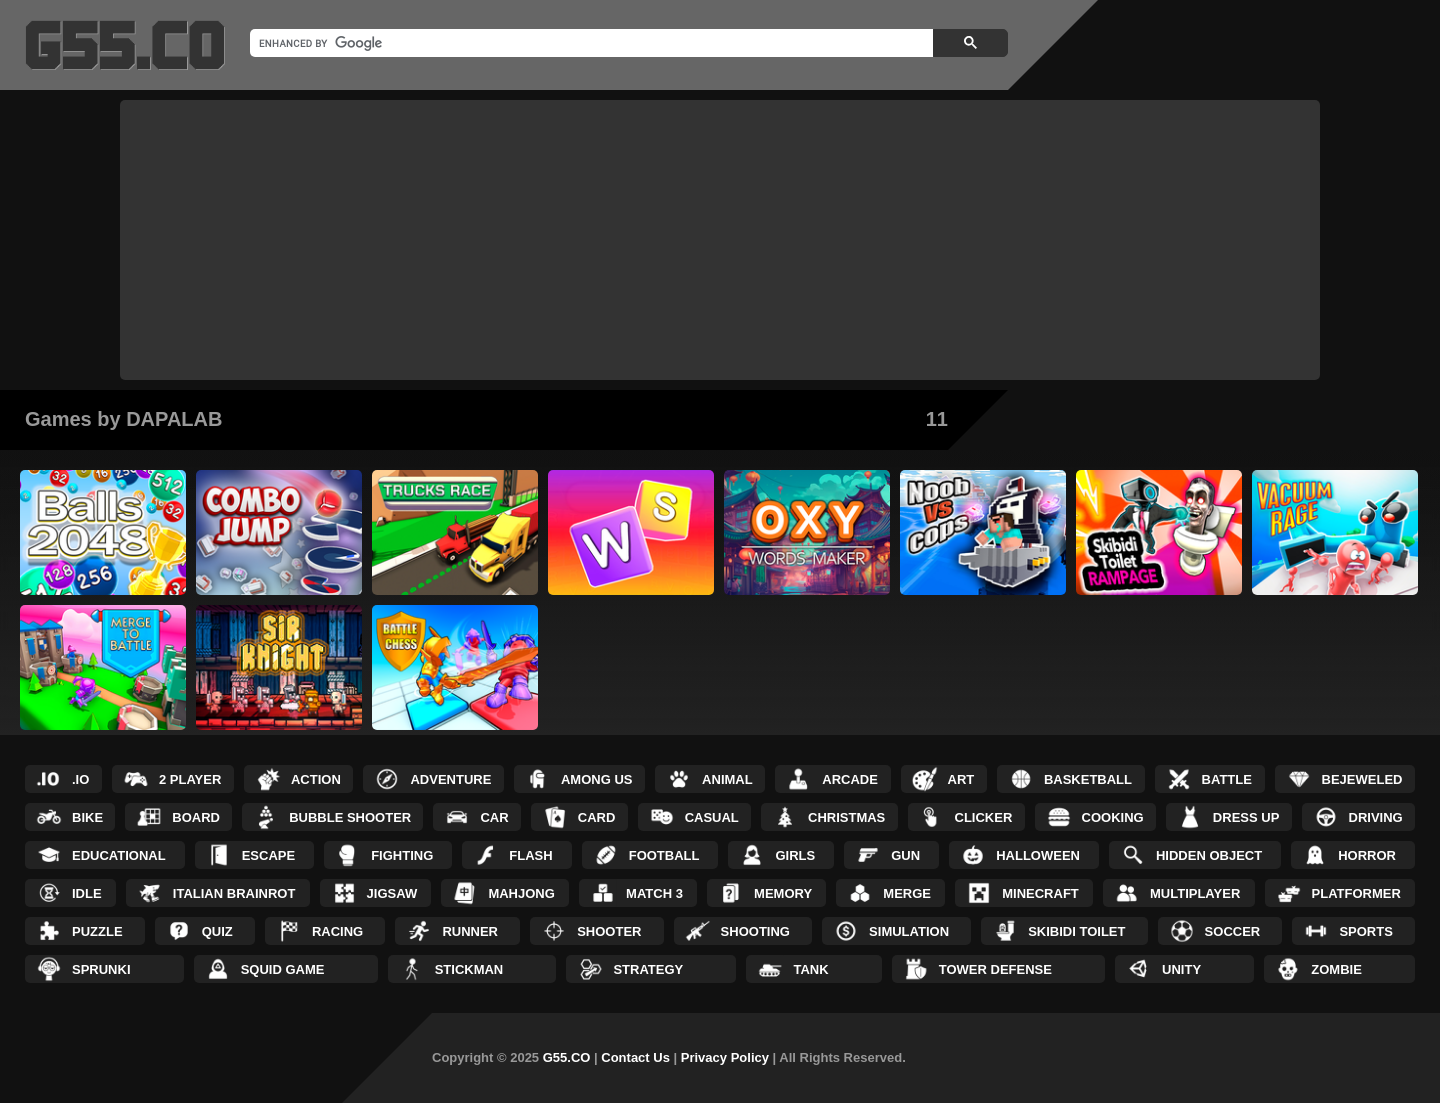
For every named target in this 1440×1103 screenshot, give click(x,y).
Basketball (1088, 779)
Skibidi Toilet (1076, 931)
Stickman (469, 969)
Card (597, 817)
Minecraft (1040, 893)
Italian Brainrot (234, 893)
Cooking (1113, 817)
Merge (907, 893)
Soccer (1233, 931)
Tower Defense (995, 969)
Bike (87, 817)
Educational (119, 855)
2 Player (190, 779)
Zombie (1336, 969)
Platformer (1356, 893)
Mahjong (521, 893)
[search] (589, 43)
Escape (268, 855)
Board (196, 817)
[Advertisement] (720, 240)
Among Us (597, 779)
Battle (1227, 779)
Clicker (984, 817)
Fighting (402, 855)
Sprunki (101, 969)
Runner (470, 931)
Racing (337, 931)
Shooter (609, 931)
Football (664, 855)
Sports (1365, 931)
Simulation (909, 931)
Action (316, 779)
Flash (530, 855)
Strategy (648, 969)
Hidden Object (1209, 855)
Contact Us (635, 1057)
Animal (727, 779)
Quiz (217, 931)
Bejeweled (1362, 779)
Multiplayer (1195, 893)
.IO (80, 779)
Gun (905, 855)
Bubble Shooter (350, 817)
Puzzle (97, 931)
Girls (795, 855)
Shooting (755, 931)
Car (494, 817)
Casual (712, 817)
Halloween (1038, 855)
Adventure (450, 779)
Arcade (850, 779)
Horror (1367, 855)
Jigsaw (392, 893)
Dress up (1246, 817)
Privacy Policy (725, 1057)
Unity (1181, 969)
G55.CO (567, 1057)
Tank (810, 969)
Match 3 (654, 893)
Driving (1376, 817)
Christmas (846, 817)
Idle (87, 893)
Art (961, 779)
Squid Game (283, 969)
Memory (783, 893)
